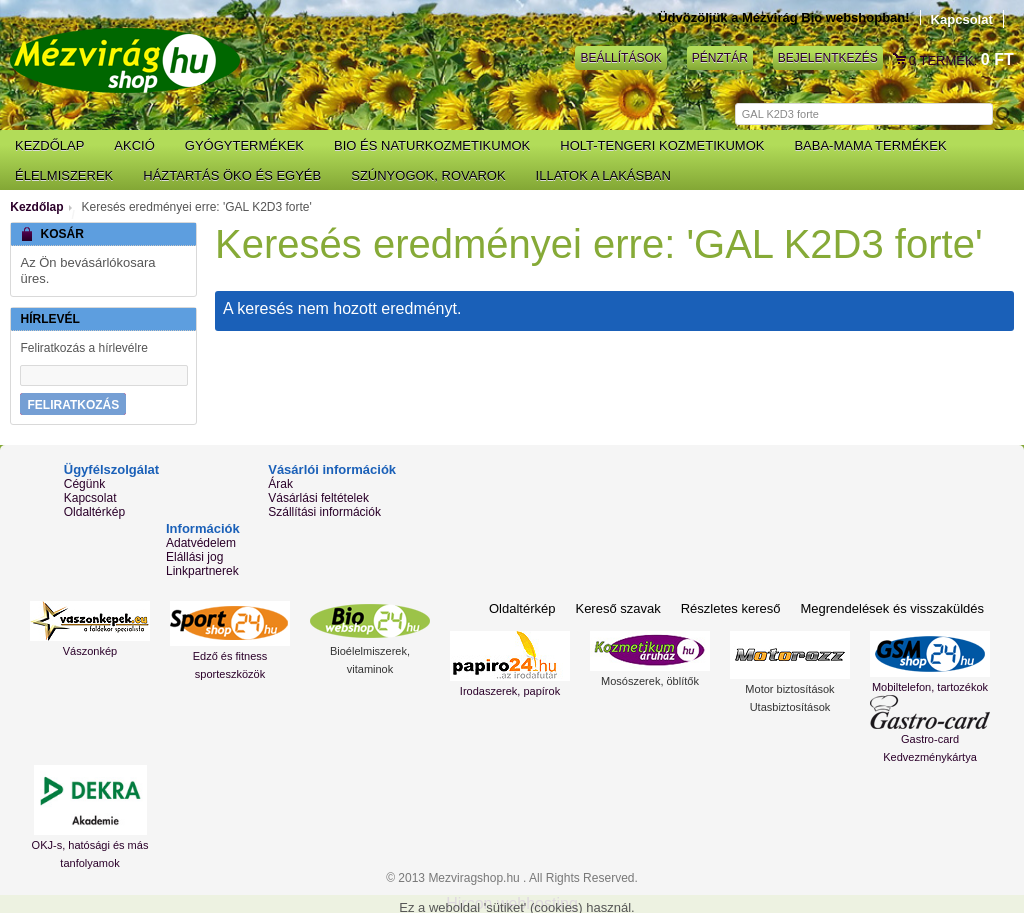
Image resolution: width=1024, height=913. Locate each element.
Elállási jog (194, 557)
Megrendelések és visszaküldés (892, 608)
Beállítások (620, 58)
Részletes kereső (731, 608)
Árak (280, 484)
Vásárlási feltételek (318, 498)
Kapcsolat (962, 19)
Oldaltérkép (94, 512)
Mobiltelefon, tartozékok (930, 687)
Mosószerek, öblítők (650, 681)
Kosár (901, 60)
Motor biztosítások (789, 689)
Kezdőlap (36, 207)
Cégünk (84, 484)
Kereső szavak (617, 608)
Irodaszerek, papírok (510, 691)
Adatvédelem (201, 543)
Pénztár (720, 58)
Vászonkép (90, 651)
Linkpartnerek (202, 571)
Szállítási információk (324, 512)
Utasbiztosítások (790, 707)
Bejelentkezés (828, 58)
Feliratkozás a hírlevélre (83, 348)
